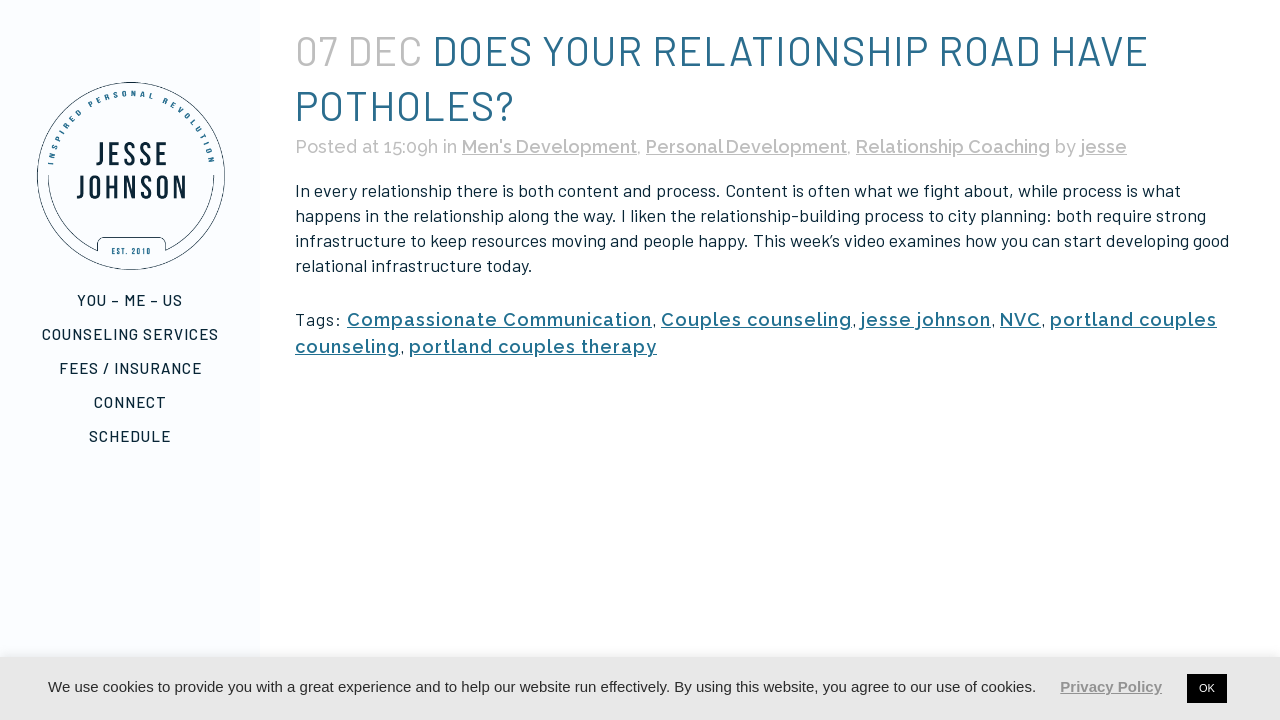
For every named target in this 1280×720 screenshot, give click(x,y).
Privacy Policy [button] (1111, 686)
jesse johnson (926, 319)
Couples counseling (756, 319)
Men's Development (549, 146)
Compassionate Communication (499, 319)
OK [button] (1207, 688)
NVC (1020, 319)
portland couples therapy (533, 346)
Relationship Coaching (953, 146)
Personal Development (746, 146)
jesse (1104, 146)
